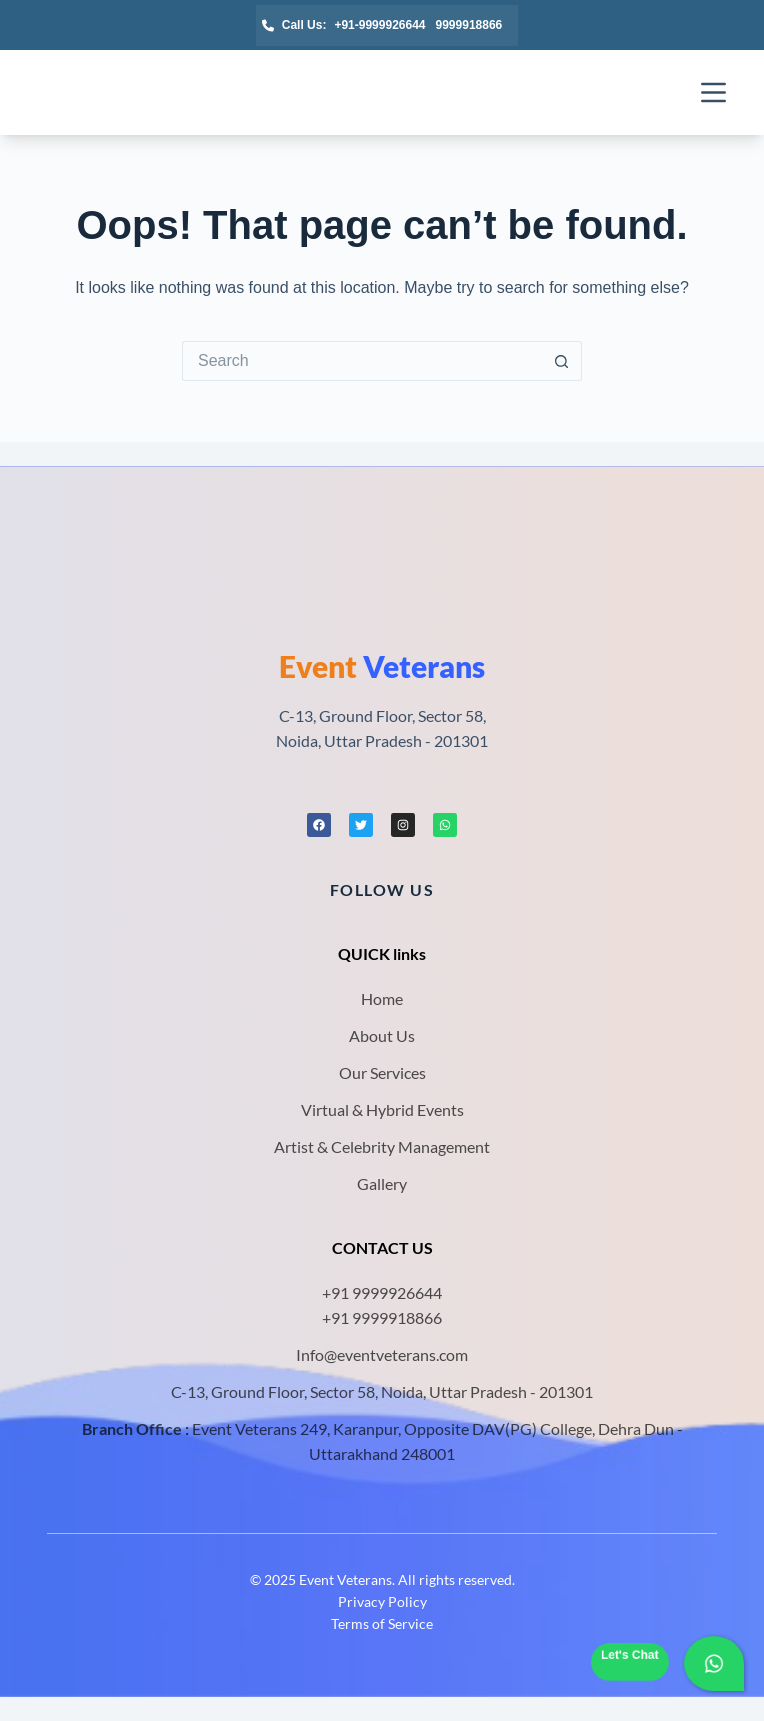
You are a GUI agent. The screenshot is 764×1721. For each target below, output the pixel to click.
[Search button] (562, 361)
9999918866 (469, 25)
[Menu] (713, 92)
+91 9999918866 (382, 1317)
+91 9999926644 (382, 1292)
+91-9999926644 (379, 25)
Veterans (382, 666)
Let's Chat (630, 1655)
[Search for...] (362, 361)
